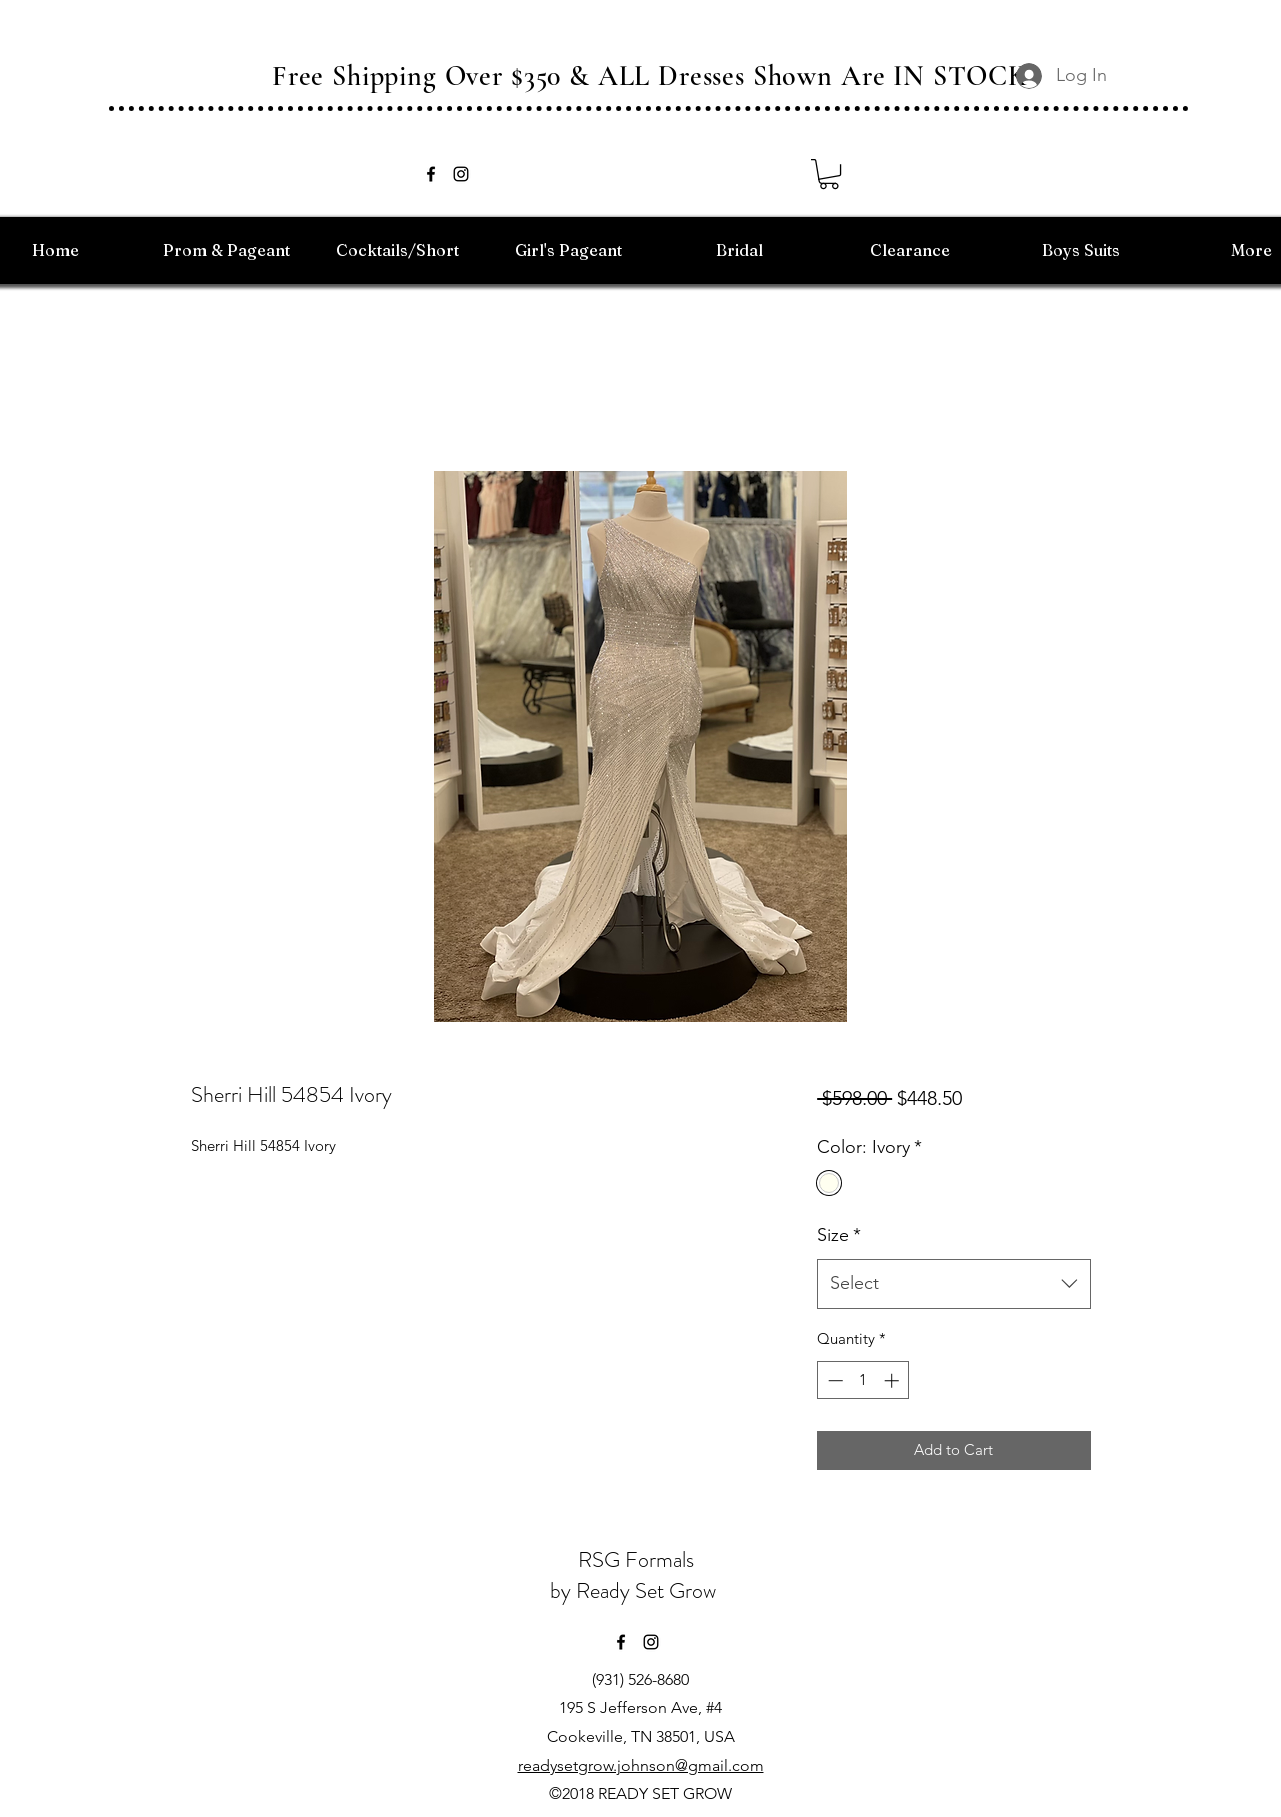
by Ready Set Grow (635, 1590)
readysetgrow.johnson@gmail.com (641, 1765)
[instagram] (461, 174)
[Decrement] (833, 1380)
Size (839, 1235)
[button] (829, 174)
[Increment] (893, 1380)
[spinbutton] (863, 1380)
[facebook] (431, 174)
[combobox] (953, 1284)
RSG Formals (636, 1559)
